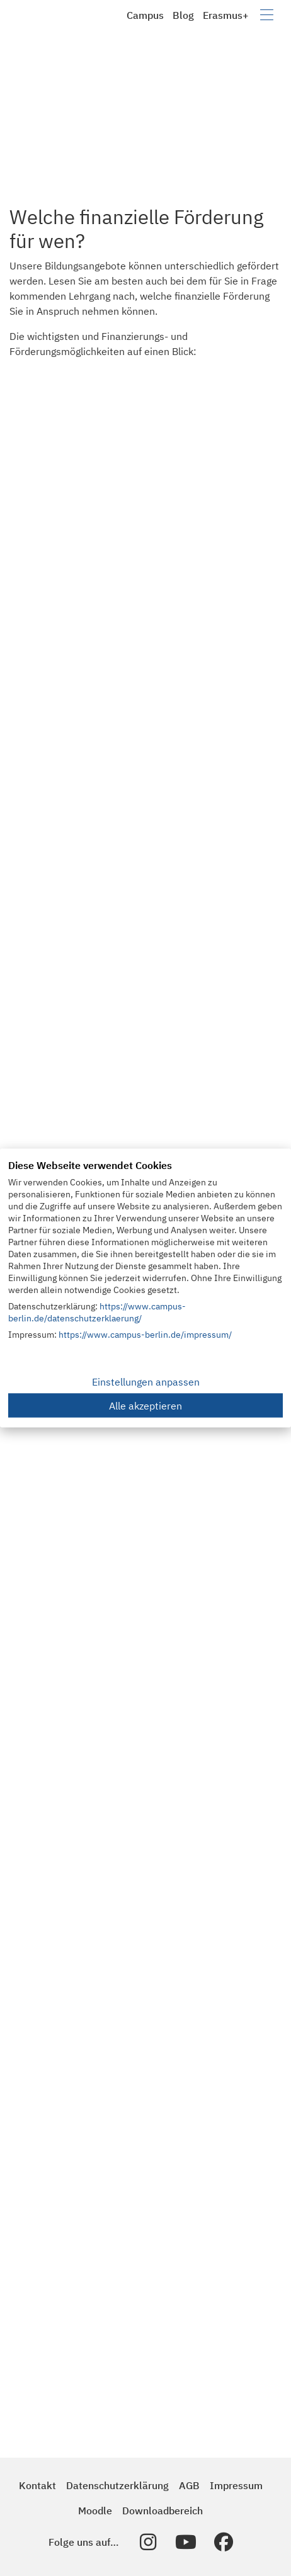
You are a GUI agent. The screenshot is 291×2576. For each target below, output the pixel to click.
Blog (183, 15)
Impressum (236, 2485)
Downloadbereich (162, 2510)
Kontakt (37, 2485)
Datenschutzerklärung (117, 2485)
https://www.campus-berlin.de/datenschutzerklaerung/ (97, 1312)
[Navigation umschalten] (266, 15)
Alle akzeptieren (145, 1405)
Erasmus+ (226, 15)
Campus (145, 15)
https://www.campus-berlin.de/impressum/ (145, 1334)
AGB (189, 2485)
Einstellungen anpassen (146, 1382)
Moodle (95, 2510)
